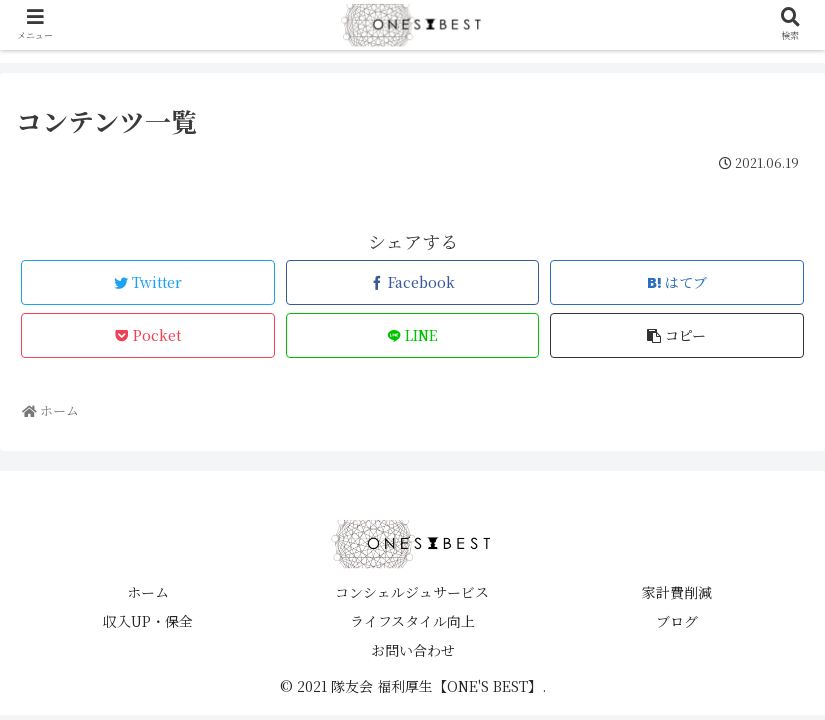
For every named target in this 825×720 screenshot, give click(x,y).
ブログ (677, 621)
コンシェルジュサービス (412, 592)
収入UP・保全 (148, 621)
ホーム (148, 592)
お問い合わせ (413, 650)
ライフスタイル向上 (412, 621)
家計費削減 (677, 592)
